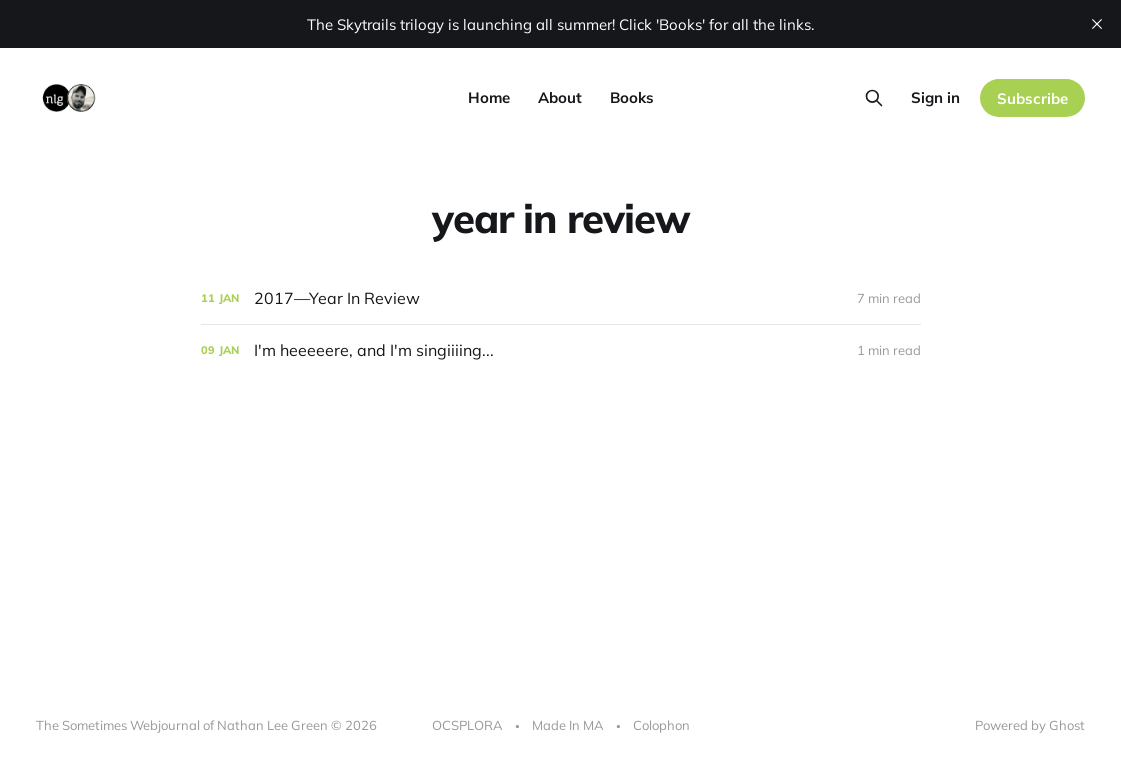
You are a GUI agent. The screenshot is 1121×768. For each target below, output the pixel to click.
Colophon (661, 725)
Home (489, 97)
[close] (1097, 24)
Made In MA (568, 725)
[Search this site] (874, 98)
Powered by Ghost (1030, 725)
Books (632, 97)
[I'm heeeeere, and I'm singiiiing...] (561, 350)
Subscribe (1032, 98)
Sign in (935, 97)
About (560, 97)
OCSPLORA (467, 725)
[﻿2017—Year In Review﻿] (561, 298)
